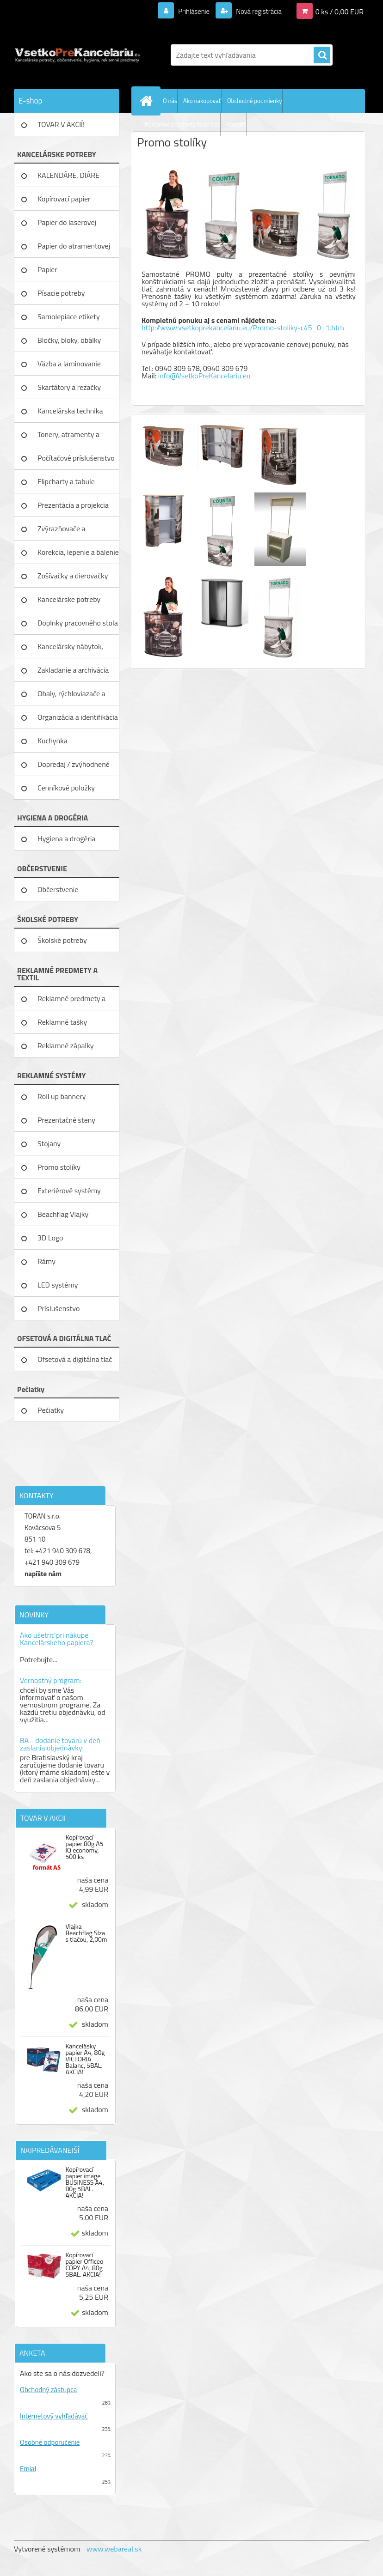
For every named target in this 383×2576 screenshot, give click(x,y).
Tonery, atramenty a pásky (68, 437)
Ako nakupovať (202, 100)
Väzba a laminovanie (69, 363)
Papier (47, 269)
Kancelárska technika (70, 410)
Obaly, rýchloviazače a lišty (71, 696)
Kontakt (236, 124)
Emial (28, 2468)
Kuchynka (52, 740)
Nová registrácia (256, 11)
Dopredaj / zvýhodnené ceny (73, 767)
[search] (322, 55)
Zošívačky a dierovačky (72, 575)
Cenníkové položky (66, 787)
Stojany (49, 1143)
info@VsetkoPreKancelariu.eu (204, 375)
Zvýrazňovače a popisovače (61, 532)
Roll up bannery (61, 1096)
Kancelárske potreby (68, 599)
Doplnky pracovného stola (77, 622)
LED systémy (57, 1284)
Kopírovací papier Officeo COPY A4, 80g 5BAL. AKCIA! (84, 2265)
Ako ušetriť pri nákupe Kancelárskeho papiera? (56, 1638)
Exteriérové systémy (69, 1190)
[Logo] (77, 55)
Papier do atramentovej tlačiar (73, 249)
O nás (170, 100)
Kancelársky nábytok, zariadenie (70, 649)
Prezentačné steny (66, 1119)
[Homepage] (148, 100)
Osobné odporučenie (50, 2442)
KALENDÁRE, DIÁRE (68, 175)
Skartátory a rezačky (69, 387)
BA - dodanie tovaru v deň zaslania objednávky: (60, 1744)
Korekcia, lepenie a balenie (78, 552)
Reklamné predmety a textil (71, 1001)
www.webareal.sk (114, 2548)
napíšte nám (43, 1573)
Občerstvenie (57, 889)
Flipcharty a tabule (66, 481)
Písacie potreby (61, 292)
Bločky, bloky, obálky (69, 340)
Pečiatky (50, 1410)
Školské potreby (62, 940)
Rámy (46, 1261)
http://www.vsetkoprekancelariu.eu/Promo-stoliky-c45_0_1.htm (243, 327)
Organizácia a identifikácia (77, 717)
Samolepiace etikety (68, 316)
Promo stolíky (58, 1167)
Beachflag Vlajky (62, 1214)
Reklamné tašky (62, 1021)
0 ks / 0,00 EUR (339, 11)
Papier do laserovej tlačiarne (66, 225)
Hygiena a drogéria (66, 838)
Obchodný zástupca (48, 2389)
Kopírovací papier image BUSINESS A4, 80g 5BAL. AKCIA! (84, 2182)
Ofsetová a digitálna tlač (74, 1359)
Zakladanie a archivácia (73, 669)
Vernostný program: (50, 1680)
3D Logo (50, 1237)
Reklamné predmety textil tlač (182, 124)
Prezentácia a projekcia (73, 504)
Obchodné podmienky (254, 100)
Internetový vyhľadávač (54, 2416)
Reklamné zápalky (65, 1045)
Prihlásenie (188, 11)
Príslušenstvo (58, 1308)
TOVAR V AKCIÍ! (61, 124)
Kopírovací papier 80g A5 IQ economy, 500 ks (84, 1847)
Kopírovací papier (64, 198)
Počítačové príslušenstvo (76, 457)
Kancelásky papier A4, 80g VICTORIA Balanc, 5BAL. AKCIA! (85, 2059)
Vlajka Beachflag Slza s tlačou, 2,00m (86, 1933)
